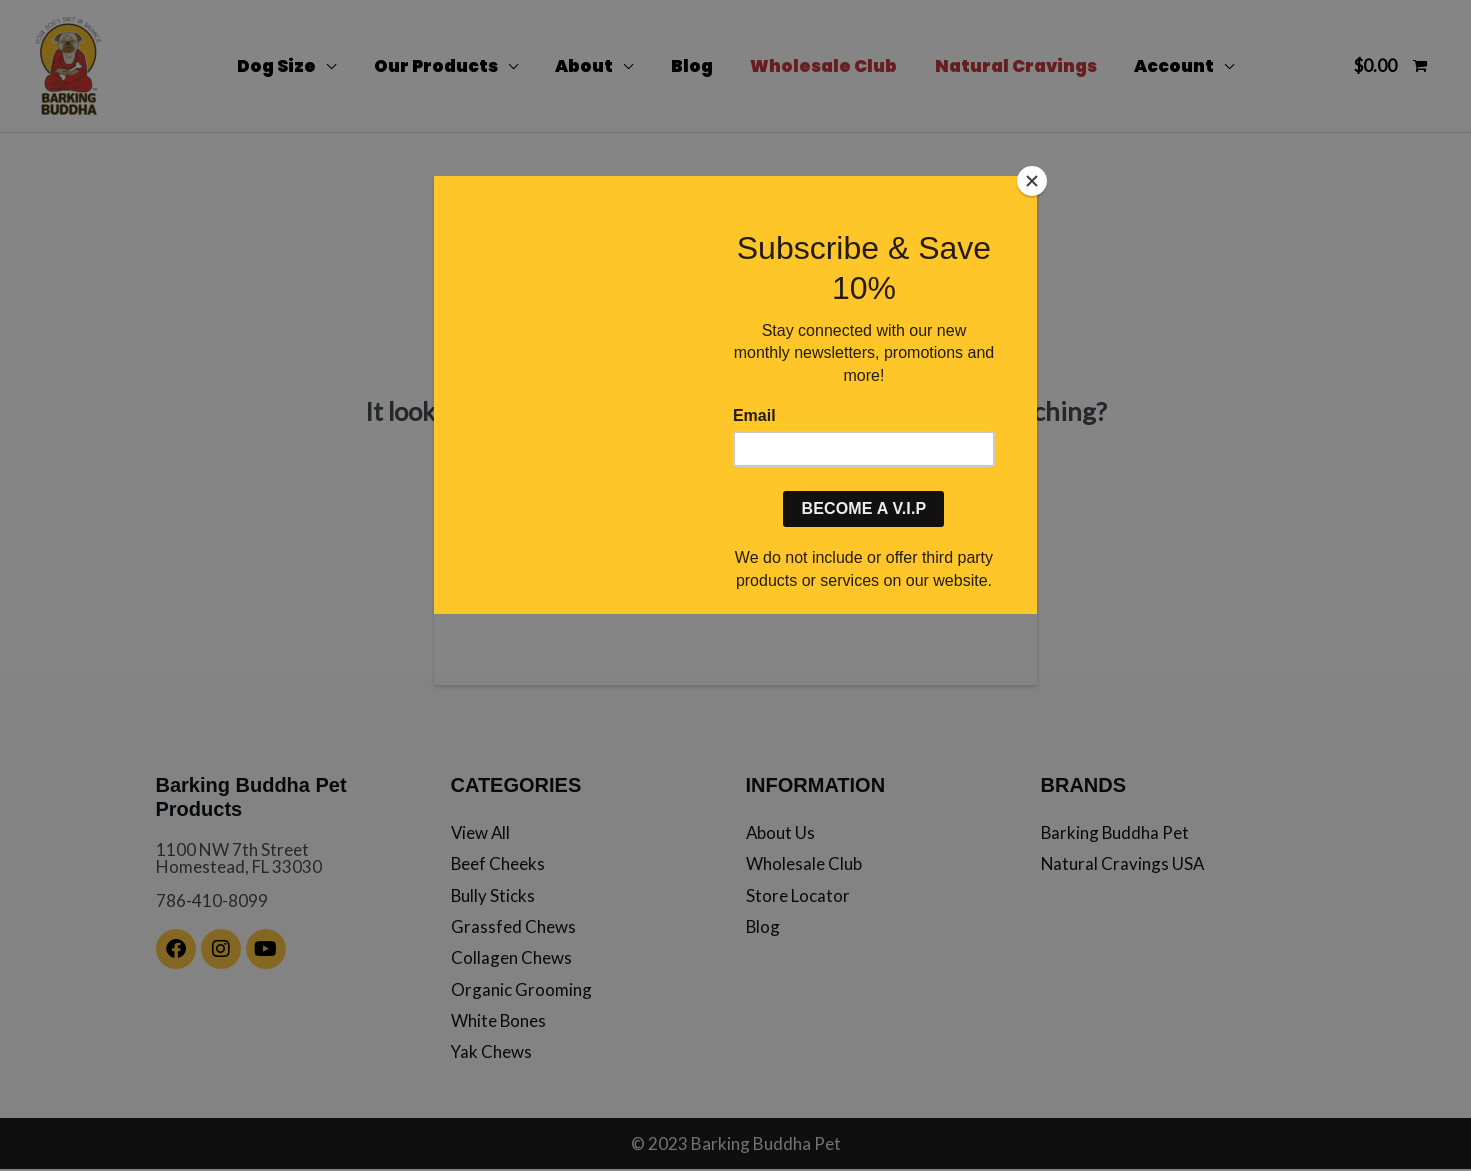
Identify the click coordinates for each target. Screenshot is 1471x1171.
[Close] (1032, 181)
